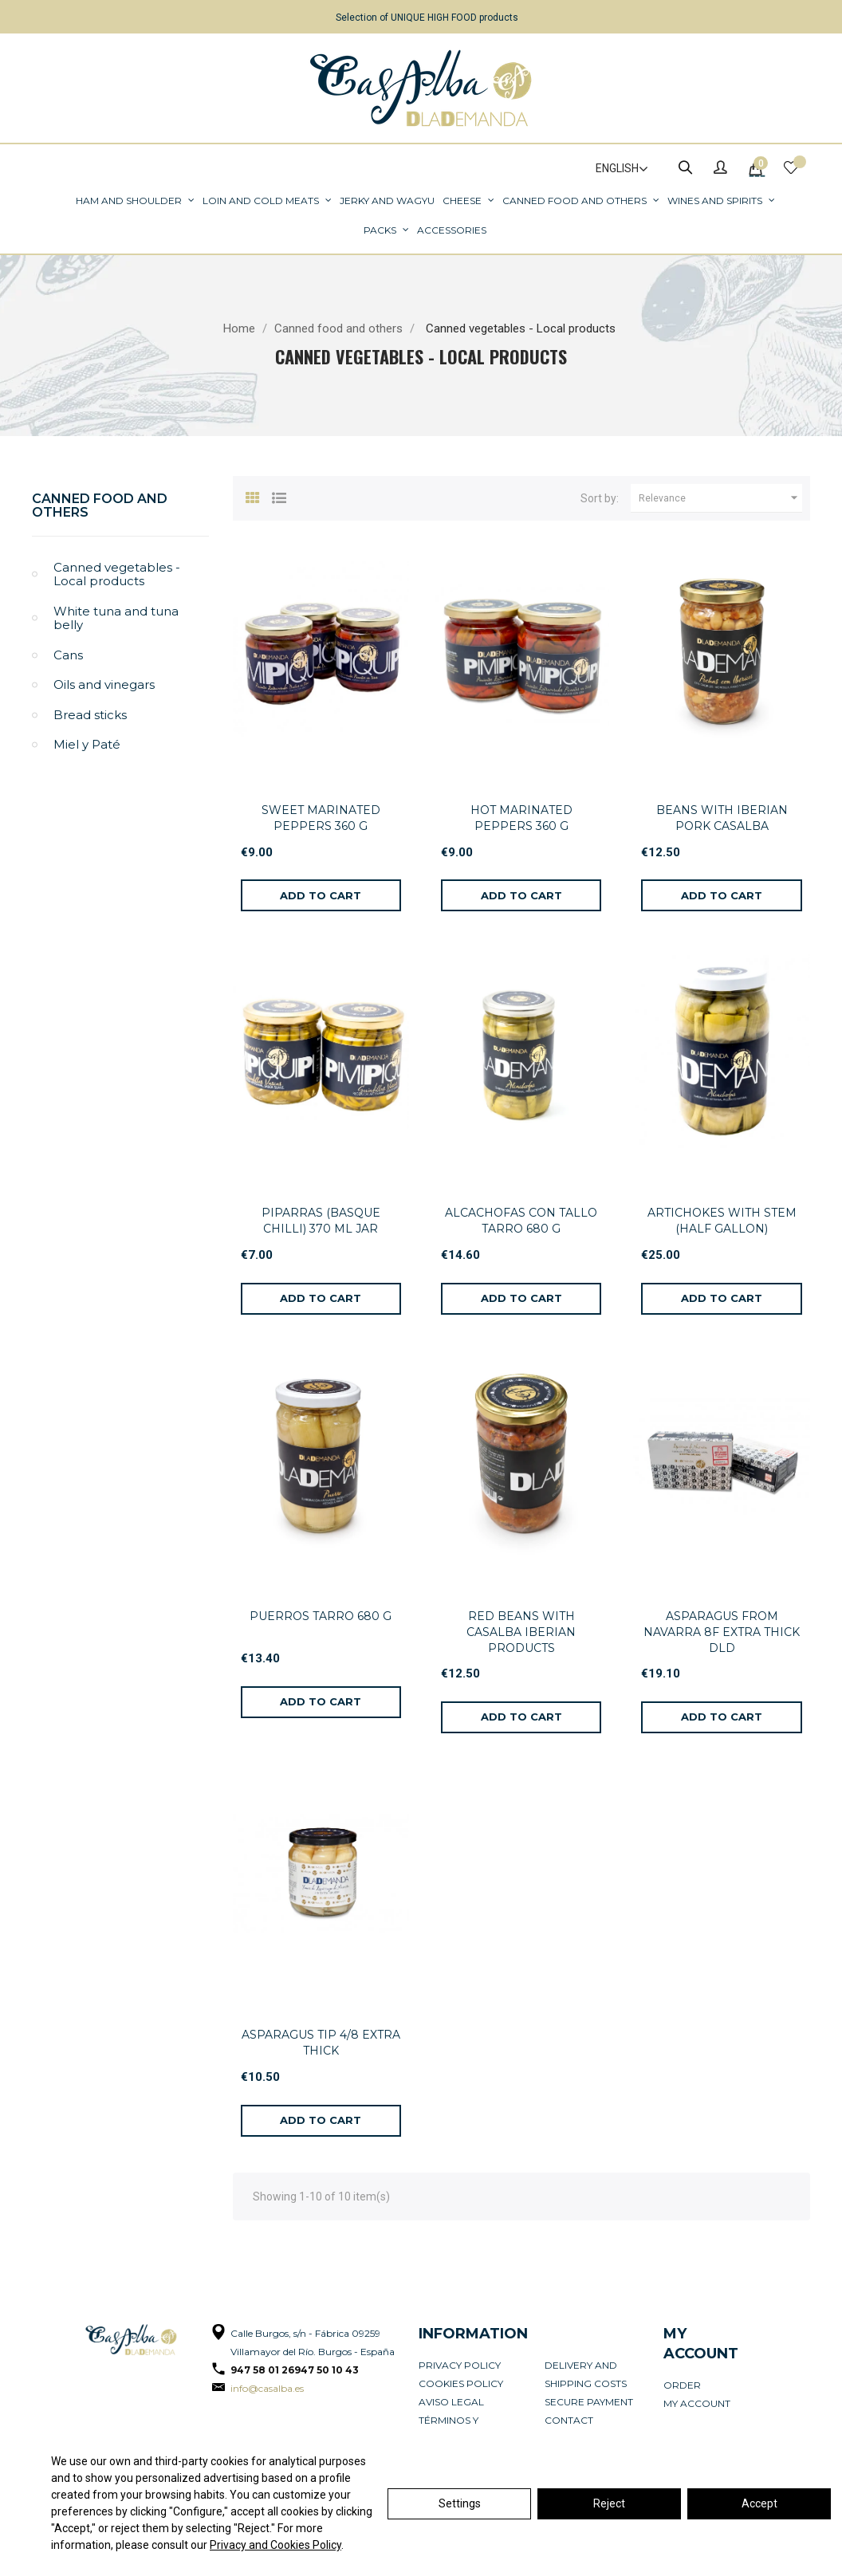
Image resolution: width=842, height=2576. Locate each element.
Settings (460, 2503)
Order (682, 2385)
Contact (569, 2420)
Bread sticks (90, 714)
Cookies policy (461, 2383)
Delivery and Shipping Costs (586, 2374)
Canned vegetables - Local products (116, 574)
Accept (759, 2503)
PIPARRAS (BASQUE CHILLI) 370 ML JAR (321, 1220)
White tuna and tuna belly (116, 618)
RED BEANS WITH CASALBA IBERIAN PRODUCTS (521, 1632)
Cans (68, 655)
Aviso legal (451, 2402)
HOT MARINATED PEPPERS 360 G (521, 818)
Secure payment (589, 2402)
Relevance (720, 498)
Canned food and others (99, 506)
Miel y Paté (86, 744)
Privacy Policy (460, 2365)
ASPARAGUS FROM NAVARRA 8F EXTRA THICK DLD (721, 1632)
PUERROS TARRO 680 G (320, 1616)
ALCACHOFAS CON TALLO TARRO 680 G (521, 1220)
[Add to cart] (321, 895)
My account (696, 2403)
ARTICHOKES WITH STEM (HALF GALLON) (722, 1220)
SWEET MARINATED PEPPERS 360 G (321, 818)
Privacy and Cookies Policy (275, 2545)
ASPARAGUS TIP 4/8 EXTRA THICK (321, 2042)
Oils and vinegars (104, 684)
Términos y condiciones (454, 2429)
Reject (609, 2503)
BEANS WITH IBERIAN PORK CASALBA (722, 818)
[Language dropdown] (614, 169)
